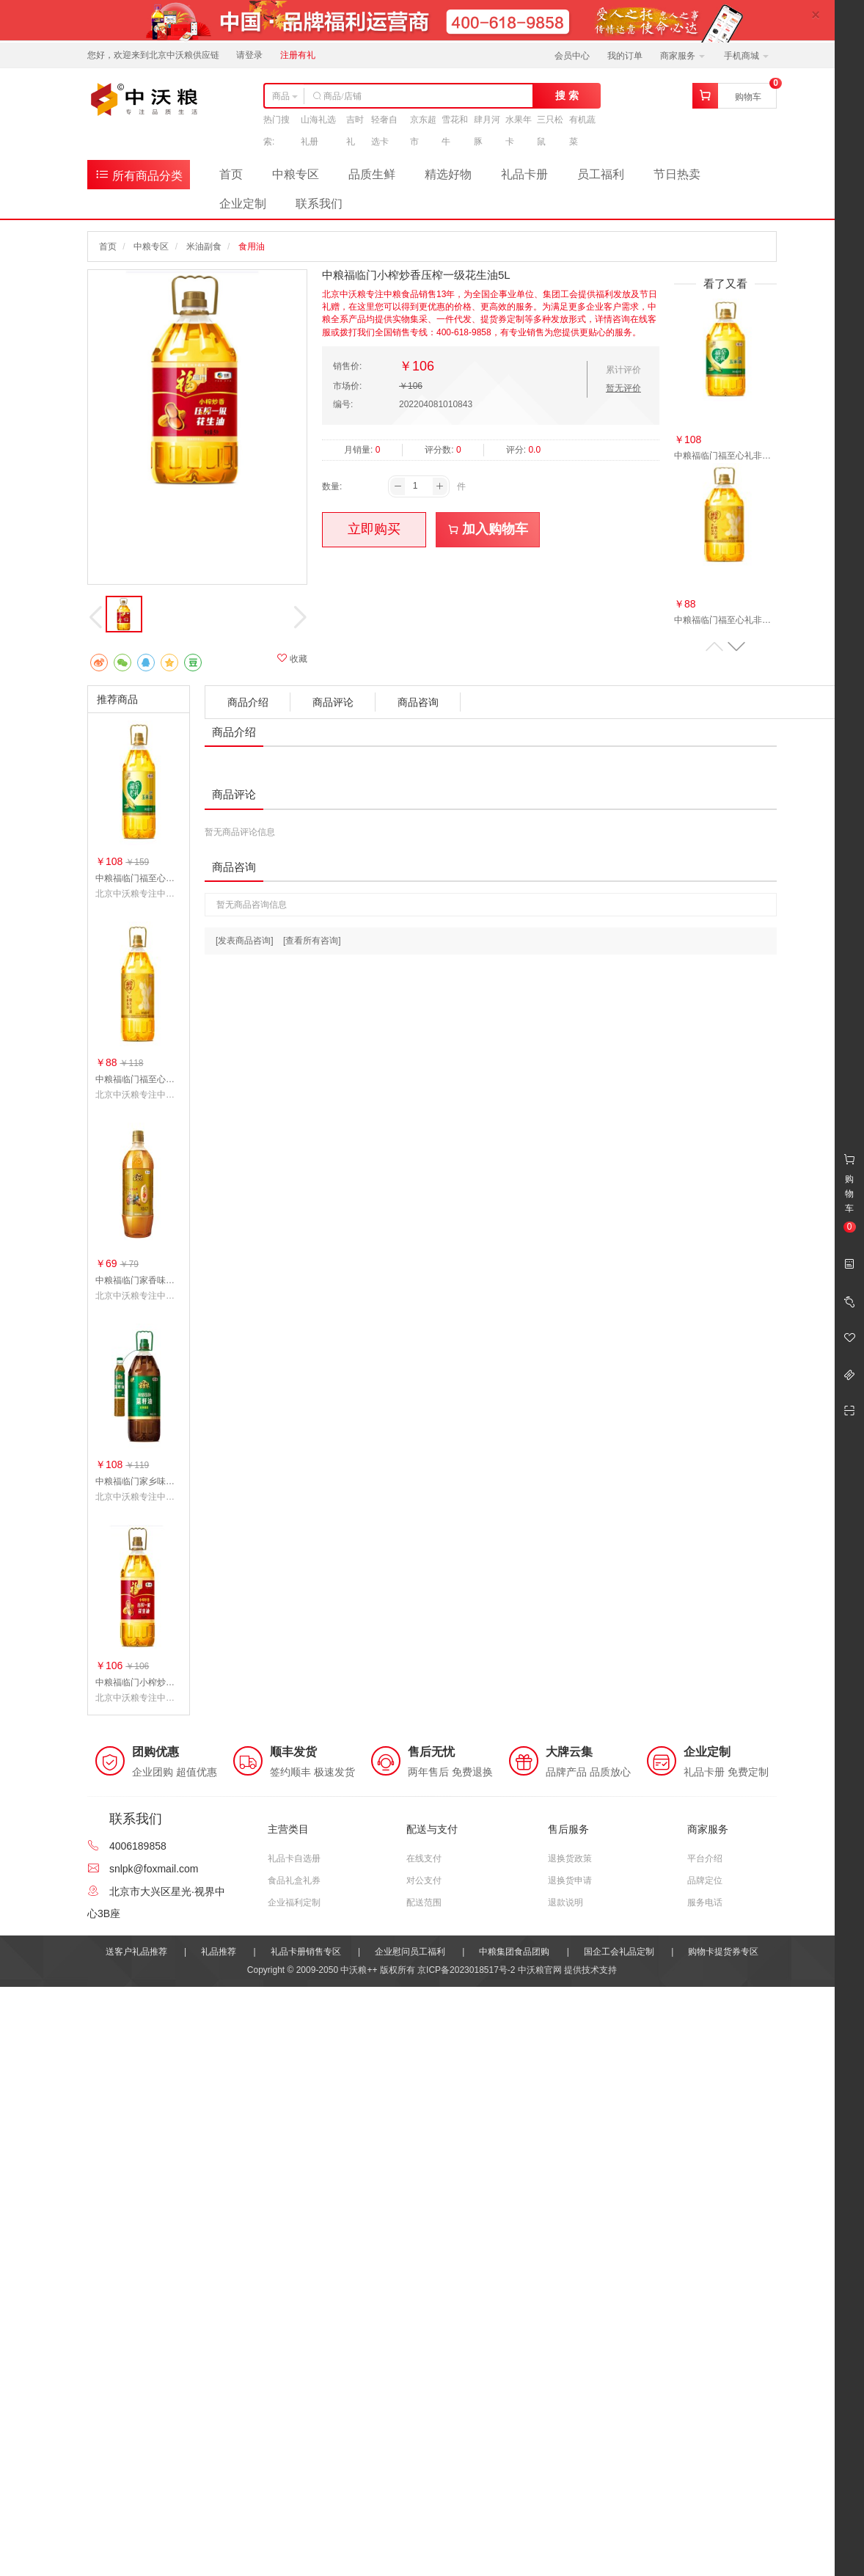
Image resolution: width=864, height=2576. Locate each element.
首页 (231, 174)
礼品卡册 (524, 174)
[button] (736, 647)
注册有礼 (297, 55)
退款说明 (565, 1902)
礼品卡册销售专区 (306, 1951)
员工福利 (600, 174)
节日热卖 (677, 174)
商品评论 (333, 702)
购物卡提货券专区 (723, 1951)
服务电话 (704, 1902)
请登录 (249, 55)
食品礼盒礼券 (294, 1880)
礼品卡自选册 (294, 1858)
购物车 (748, 97)
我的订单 (624, 56)
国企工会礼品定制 (619, 1951)
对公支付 (424, 1880)
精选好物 (448, 174)
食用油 (251, 246)
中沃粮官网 (540, 1970)
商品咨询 (418, 702)
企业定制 (242, 203)
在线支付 (424, 1858)
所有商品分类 (139, 174)
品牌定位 (704, 1880)
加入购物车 (488, 529)
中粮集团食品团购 (514, 1951)
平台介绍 (704, 1858)
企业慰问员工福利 (410, 1951)
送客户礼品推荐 (136, 1951)
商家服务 (682, 56)
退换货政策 (570, 1858)
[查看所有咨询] (312, 940)
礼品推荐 (218, 1951)
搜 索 (567, 95)
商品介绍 (247, 702)
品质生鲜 (371, 174)
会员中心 (572, 56)
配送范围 (424, 1902)
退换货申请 (570, 1880)
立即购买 (374, 529)
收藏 (292, 658)
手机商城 (746, 56)
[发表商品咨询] (245, 940)
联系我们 (319, 203)
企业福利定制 (294, 1902)
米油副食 (204, 246)
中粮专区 (295, 174)
